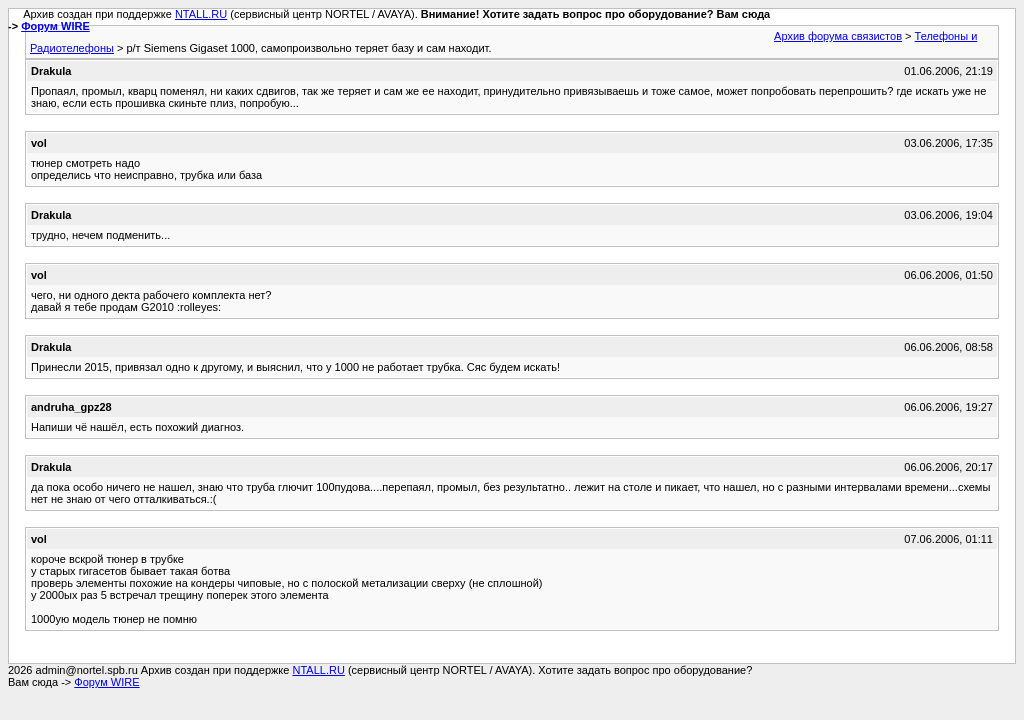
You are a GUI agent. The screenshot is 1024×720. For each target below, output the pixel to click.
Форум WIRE (55, 26)
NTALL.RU (201, 14)
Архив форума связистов (838, 36)
